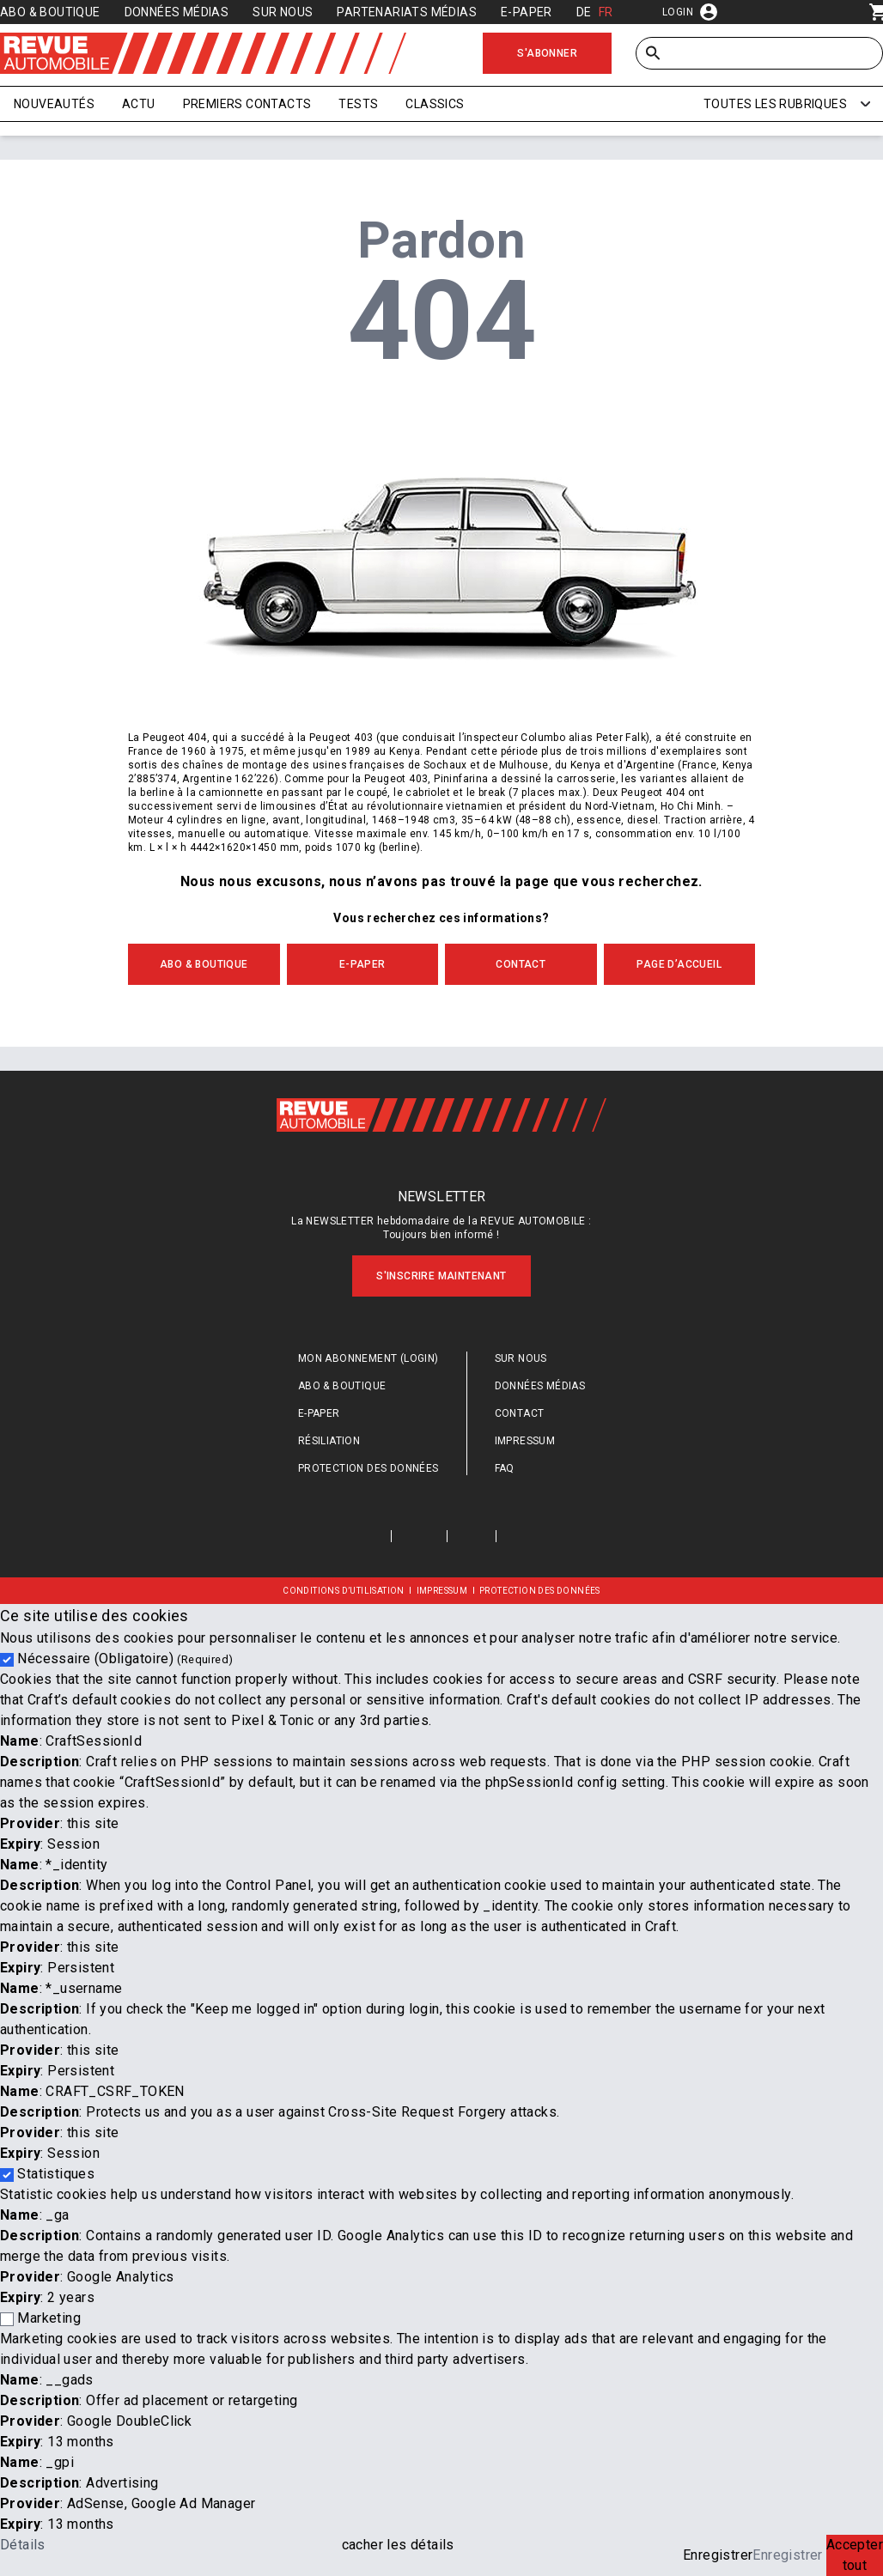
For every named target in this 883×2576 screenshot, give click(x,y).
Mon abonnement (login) (368, 1358)
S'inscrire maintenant (441, 1276)
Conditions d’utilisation (344, 1590)
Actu (138, 104)
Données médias (177, 12)
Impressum (525, 1441)
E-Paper (526, 12)
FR (606, 12)
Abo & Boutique (50, 12)
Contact (520, 1413)
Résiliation (329, 1441)
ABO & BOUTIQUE (204, 964)
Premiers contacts (247, 104)
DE (584, 12)
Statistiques (55, 2174)
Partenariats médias (407, 12)
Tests (358, 104)
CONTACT (520, 964)
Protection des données (368, 1468)
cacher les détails (398, 2545)
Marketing (49, 2318)
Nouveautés (54, 104)
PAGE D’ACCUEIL (679, 964)
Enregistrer (717, 2555)
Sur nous (283, 12)
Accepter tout (854, 2555)
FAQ (505, 1468)
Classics (434, 104)
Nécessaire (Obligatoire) (125, 1658)
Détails (23, 2545)
